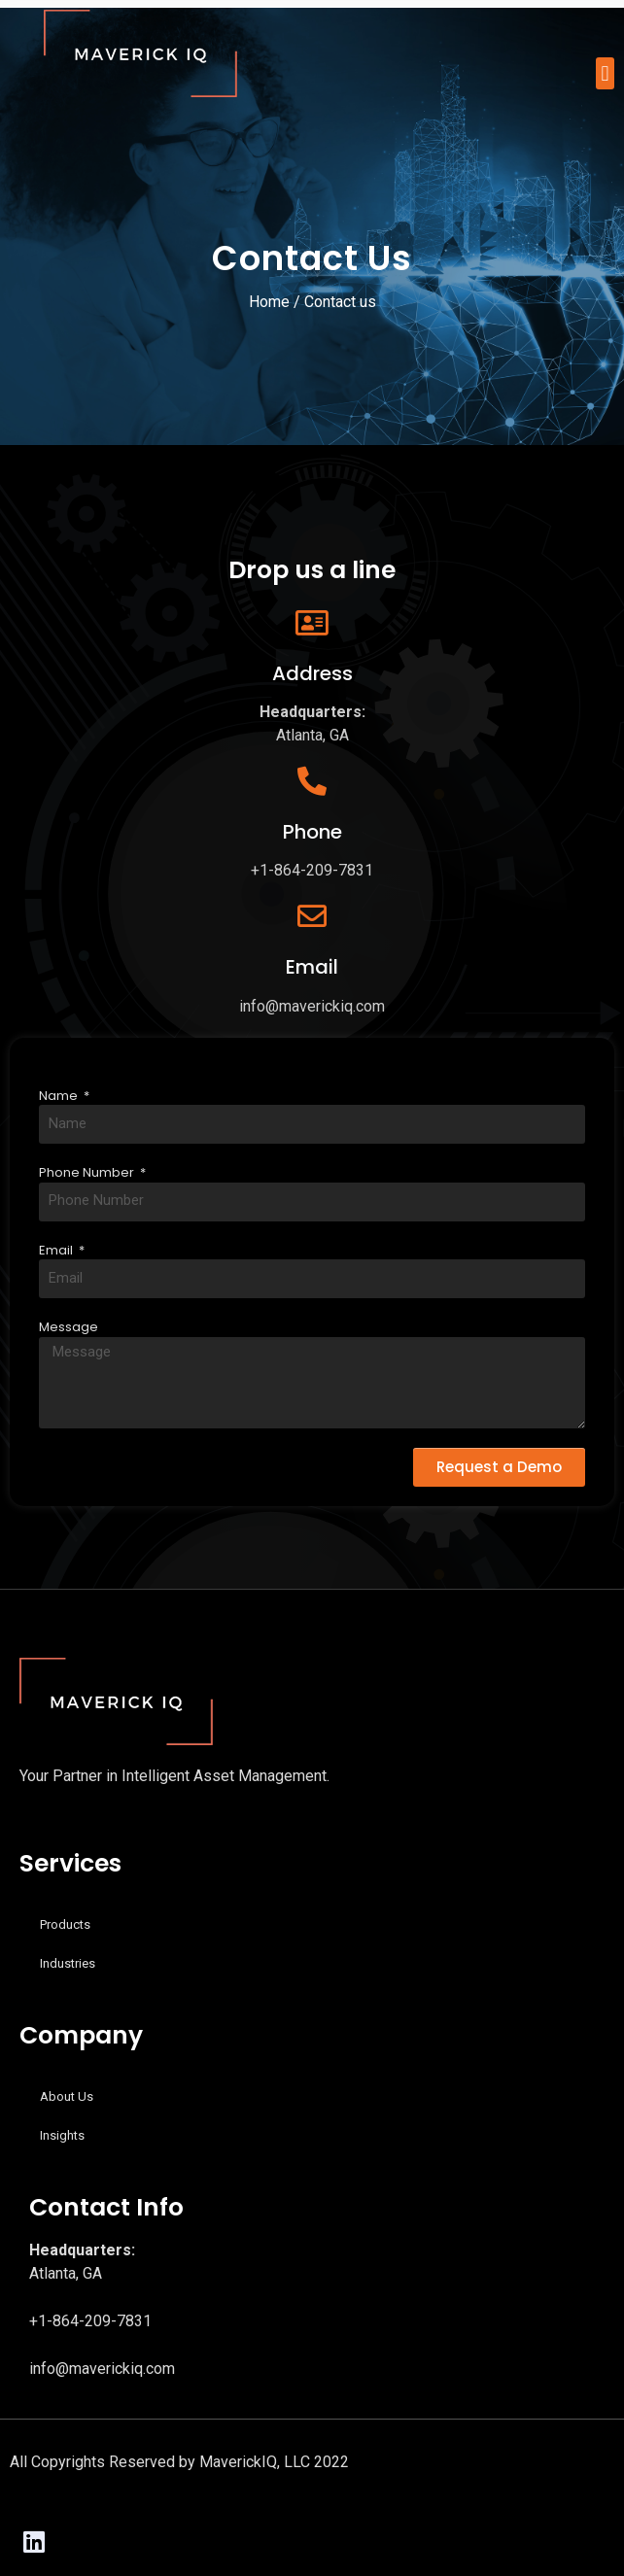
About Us (66, 2096)
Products (65, 1924)
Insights (62, 2135)
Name (60, 1095)
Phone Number (88, 1172)
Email (57, 1250)
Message (68, 1327)
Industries (67, 1963)
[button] (605, 73)
